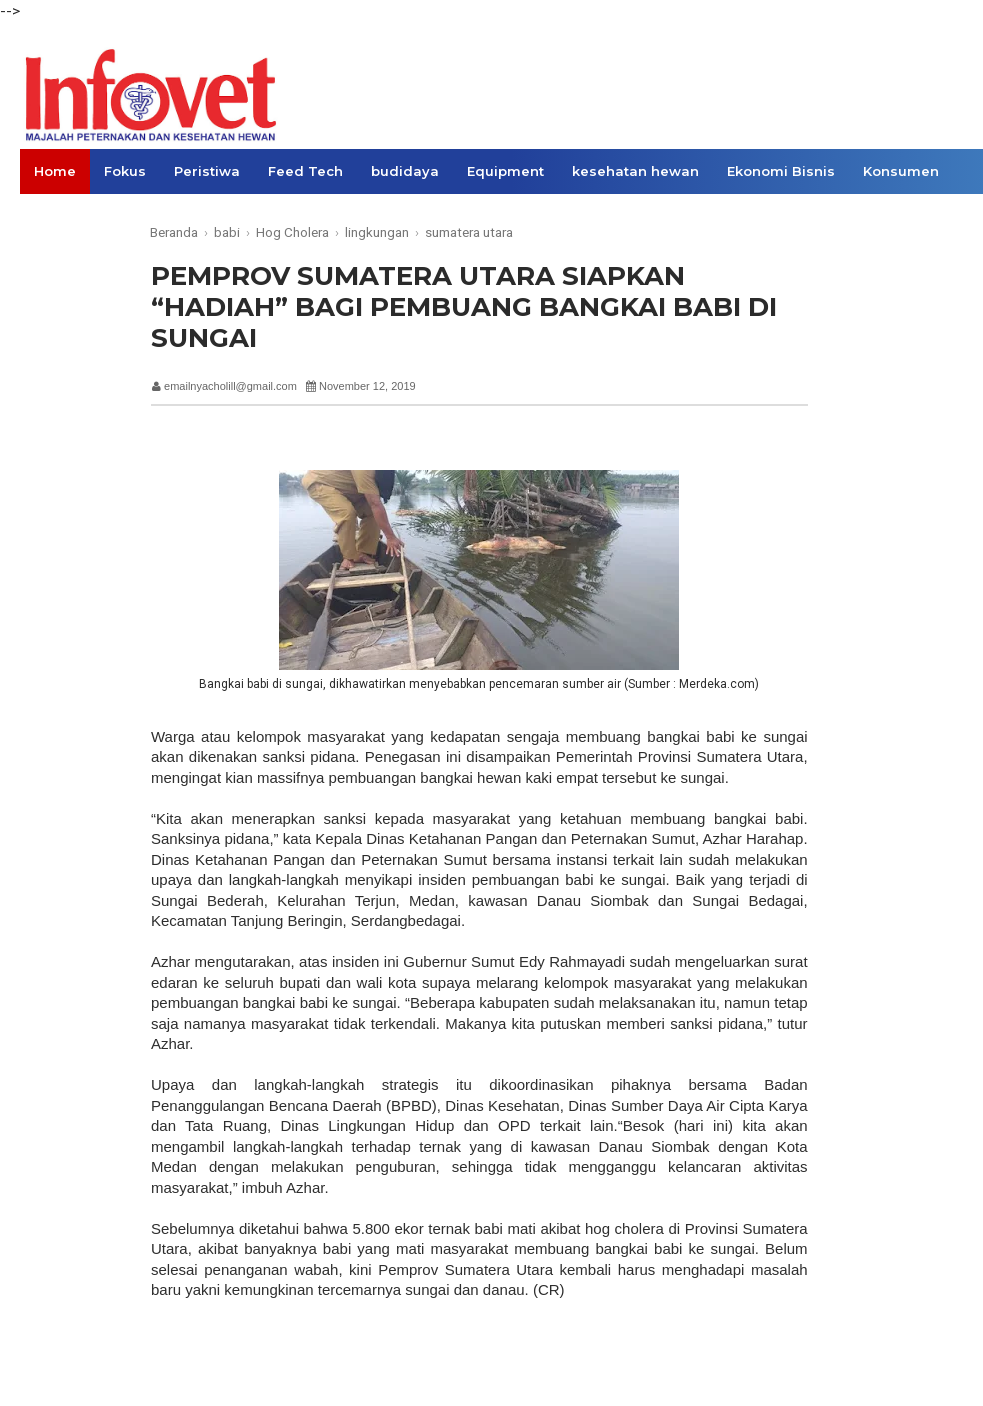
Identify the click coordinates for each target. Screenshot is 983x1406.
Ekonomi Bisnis (781, 171)
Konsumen (901, 171)
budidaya (405, 171)
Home (55, 171)
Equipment (505, 171)
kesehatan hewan (635, 171)
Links (117, 216)
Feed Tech (305, 171)
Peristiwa (207, 171)
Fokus (125, 171)
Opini (52, 216)
